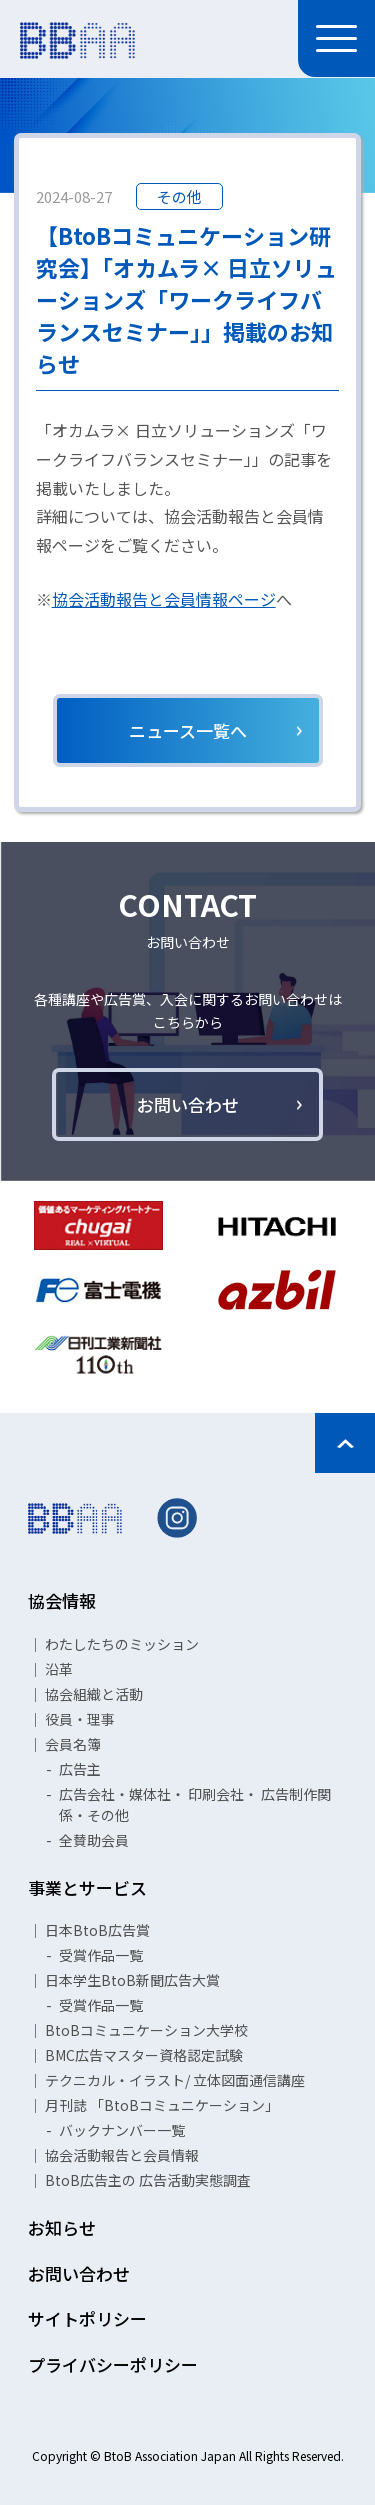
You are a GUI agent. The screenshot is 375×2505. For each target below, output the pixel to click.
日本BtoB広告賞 (97, 1930)
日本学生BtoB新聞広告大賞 (132, 1980)
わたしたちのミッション (122, 1644)
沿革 (59, 1669)
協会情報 (62, 1600)
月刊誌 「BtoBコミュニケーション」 (162, 2105)
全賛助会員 (94, 1840)
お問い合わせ (188, 1104)
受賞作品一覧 (101, 1955)
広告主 (80, 1769)
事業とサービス (87, 1887)
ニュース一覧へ (188, 730)
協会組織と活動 (94, 1694)
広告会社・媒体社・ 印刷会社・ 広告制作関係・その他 (195, 1804)
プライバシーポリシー (113, 2364)
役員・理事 (80, 1719)
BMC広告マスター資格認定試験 (144, 2055)
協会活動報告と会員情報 (122, 2155)
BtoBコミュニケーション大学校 (146, 2030)
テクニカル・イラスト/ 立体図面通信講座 (175, 2080)
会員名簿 (73, 1744)
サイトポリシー (87, 2318)
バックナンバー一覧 (122, 2130)
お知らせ (62, 2227)
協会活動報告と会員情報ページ (164, 599)
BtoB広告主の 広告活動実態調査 (148, 2180)
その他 (179, 196)
